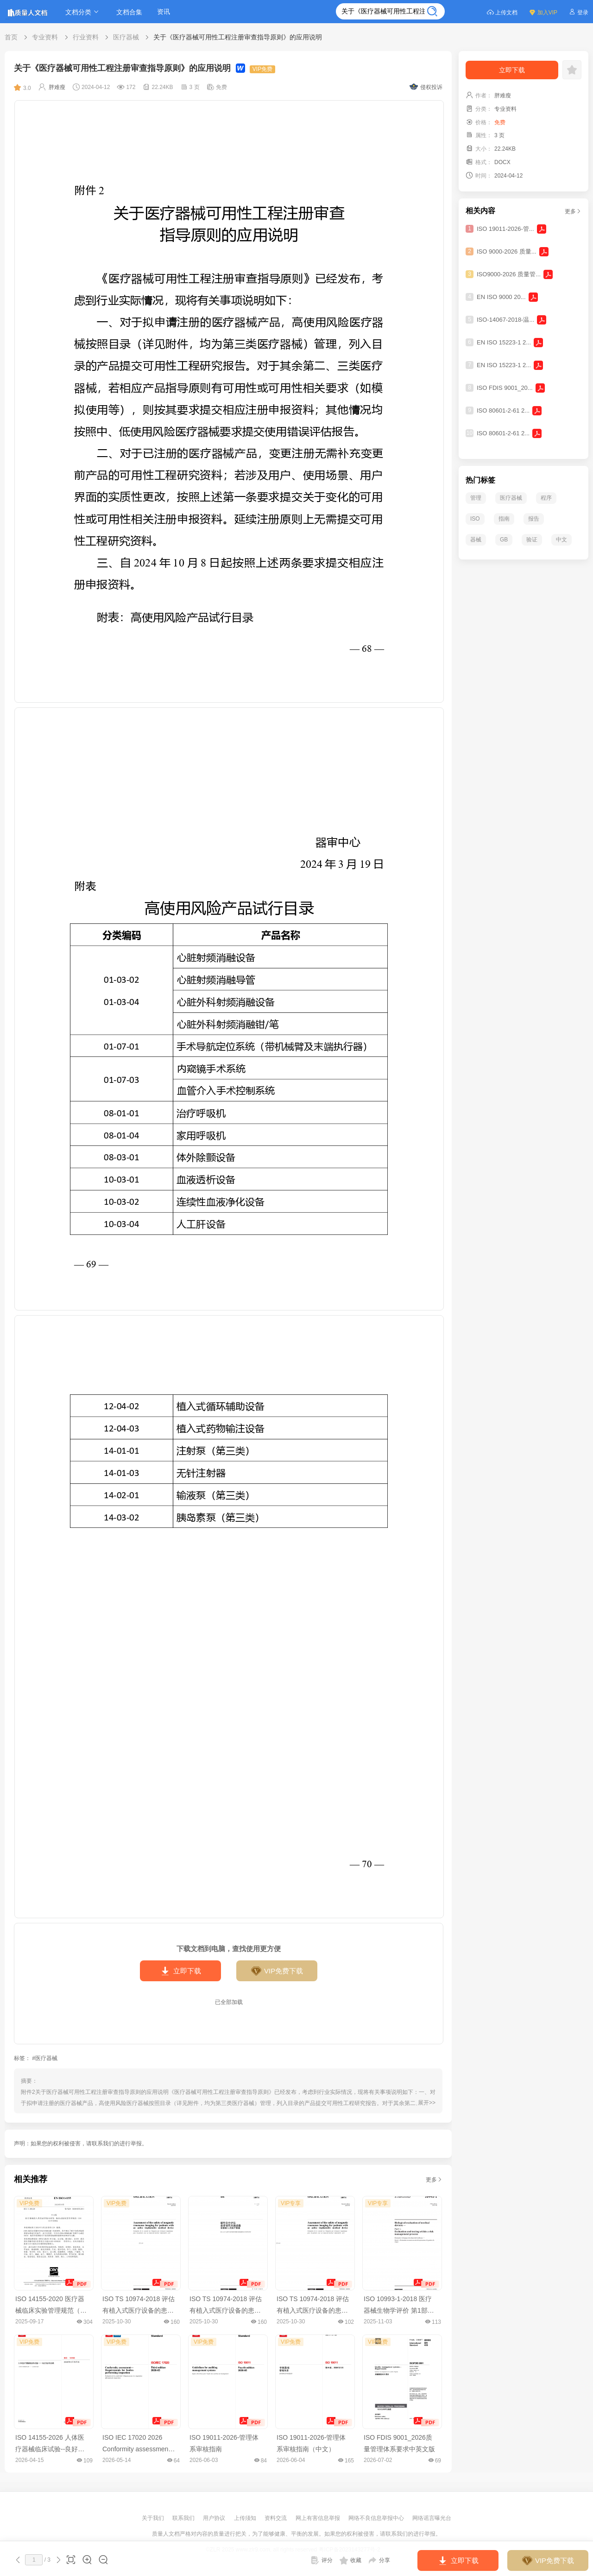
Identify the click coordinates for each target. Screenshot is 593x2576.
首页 (11, 37)
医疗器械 (126, 37)
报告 (533, 518)
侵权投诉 (426, 86)
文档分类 (83, 12)
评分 (321, 2560)
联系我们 (184, 2518)
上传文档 (501, 12)
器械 (475, 539)
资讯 (163, 11)
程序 (546, 498)
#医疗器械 (44, 2058)
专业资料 (45, 37)
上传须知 (246, 2518)
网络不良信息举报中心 (376, 2518)
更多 (434, 2179)
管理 (475, 498)
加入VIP (543, 12)
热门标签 (480, 480)
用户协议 (215, 2518)
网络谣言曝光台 (431, 2518)
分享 (379, 2560)
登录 (578, 12)
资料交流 (276, 2518)
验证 (531, 539)
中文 (561, 539)
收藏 (350, 2560)
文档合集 (129, 12)
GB (504, 539)
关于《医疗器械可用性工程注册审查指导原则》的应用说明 (237, 37)
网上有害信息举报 (318, 2518)
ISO (475, 518)
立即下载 (180, 1971)
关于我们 (153, 2518)
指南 (504, 518)
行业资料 (86, 37)
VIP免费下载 (277, 1971)
